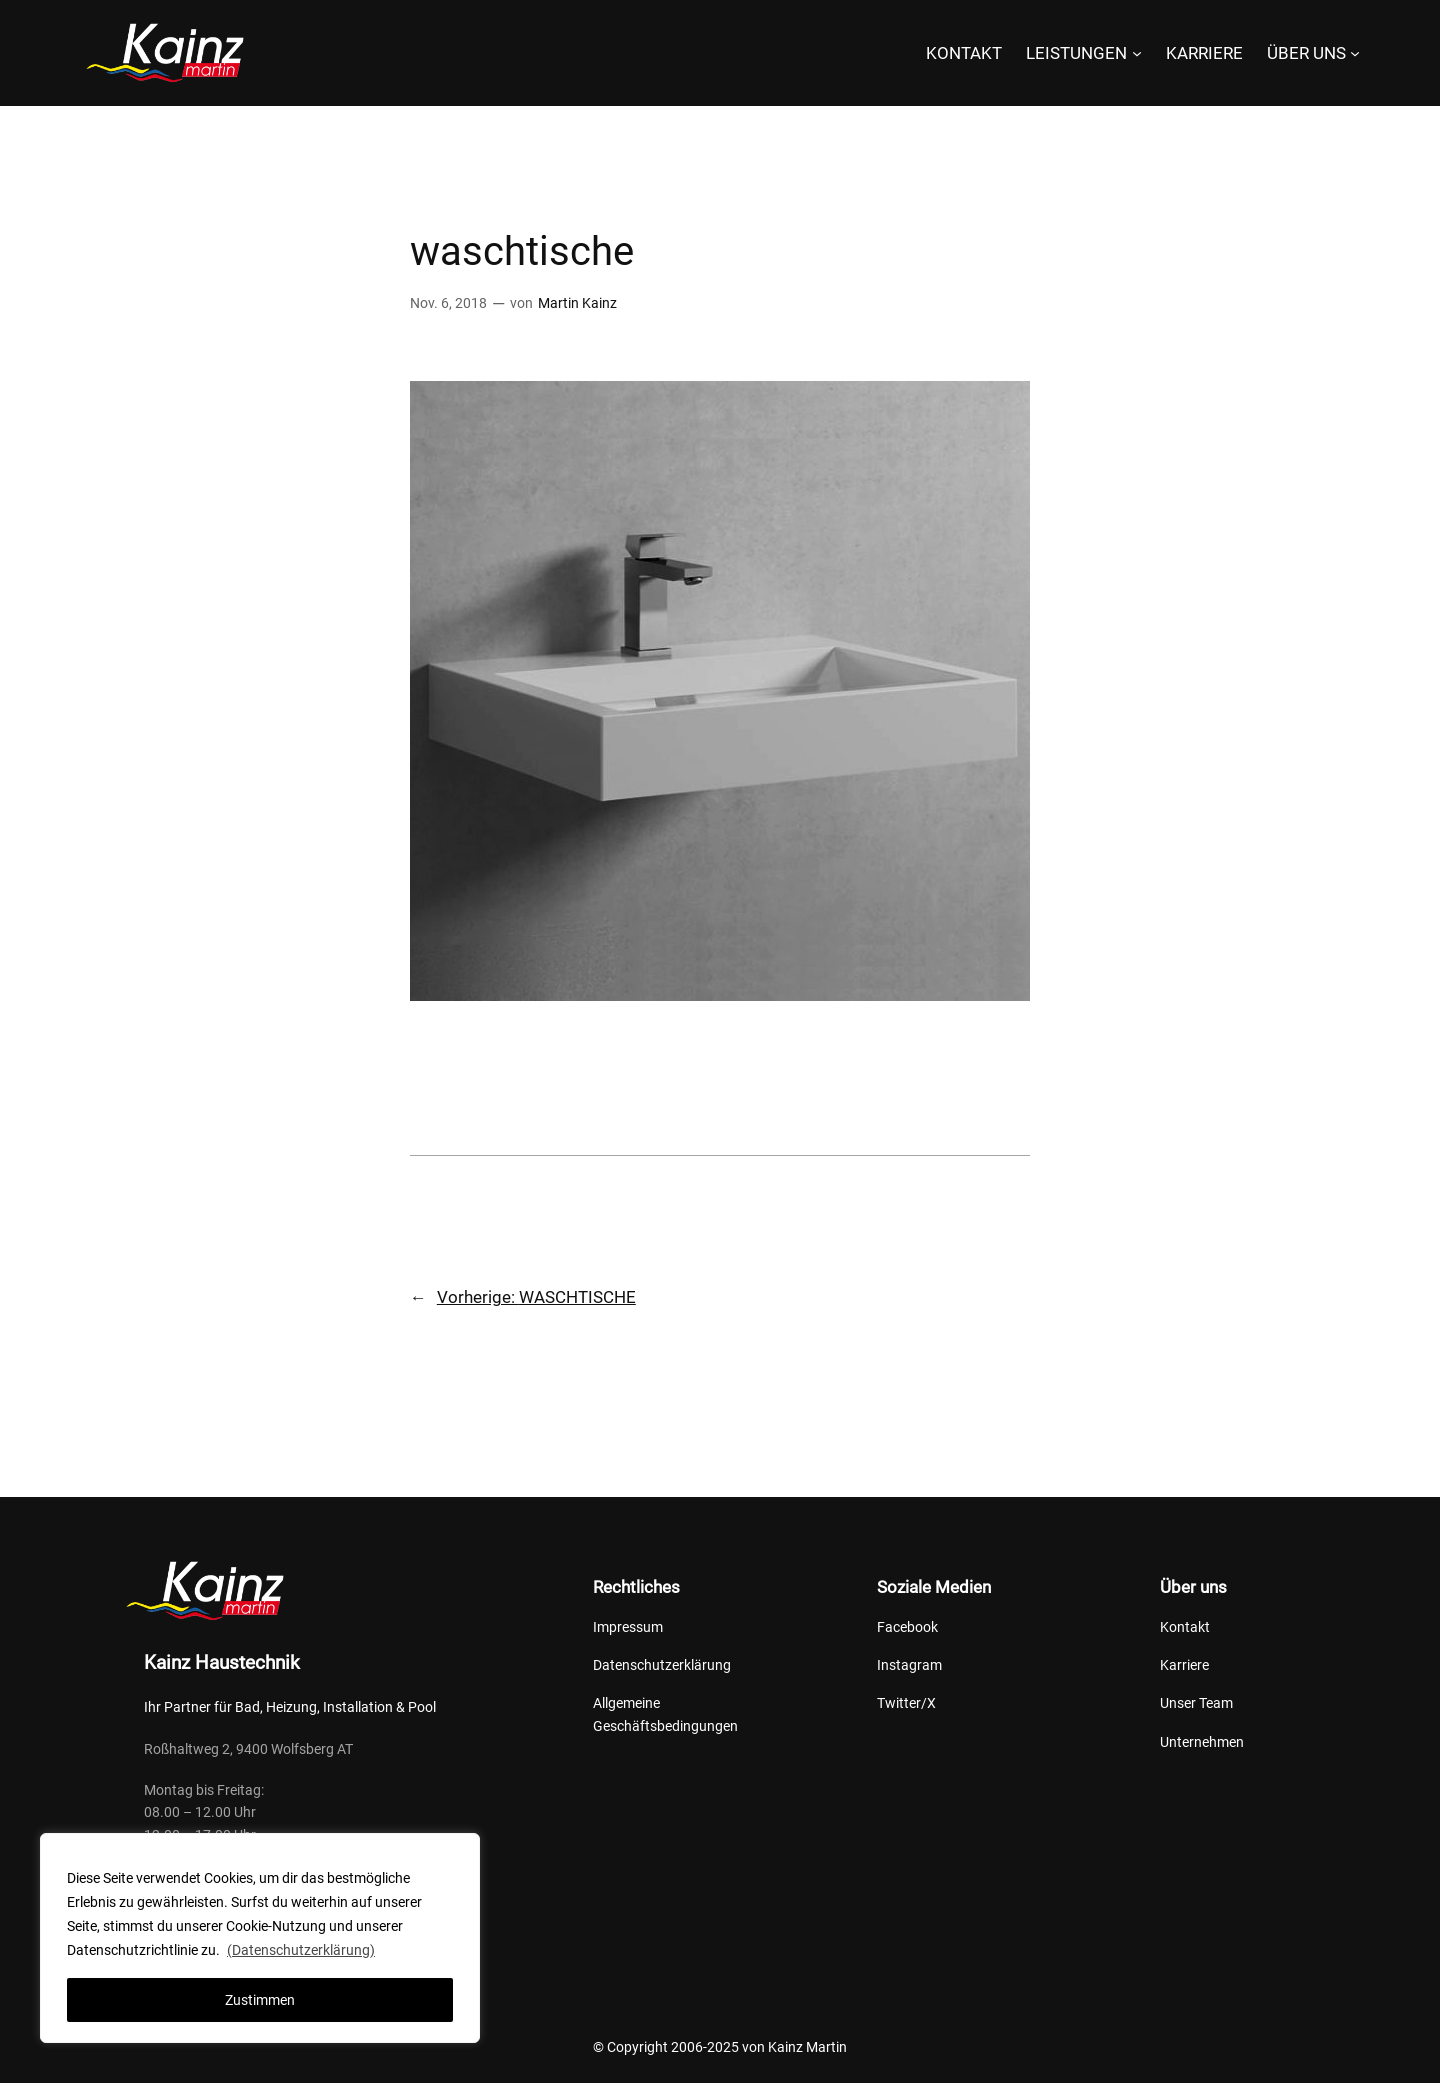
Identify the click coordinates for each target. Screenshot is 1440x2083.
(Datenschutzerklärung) (301, 1950)
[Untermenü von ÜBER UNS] (1355, 53)
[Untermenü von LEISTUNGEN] (1137, 53)
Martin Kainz (577, 303)
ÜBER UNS (1306, 53)
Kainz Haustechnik (222, 1662)
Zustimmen (260, 2000)
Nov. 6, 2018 (448, 303)
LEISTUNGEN (1076, 53)
